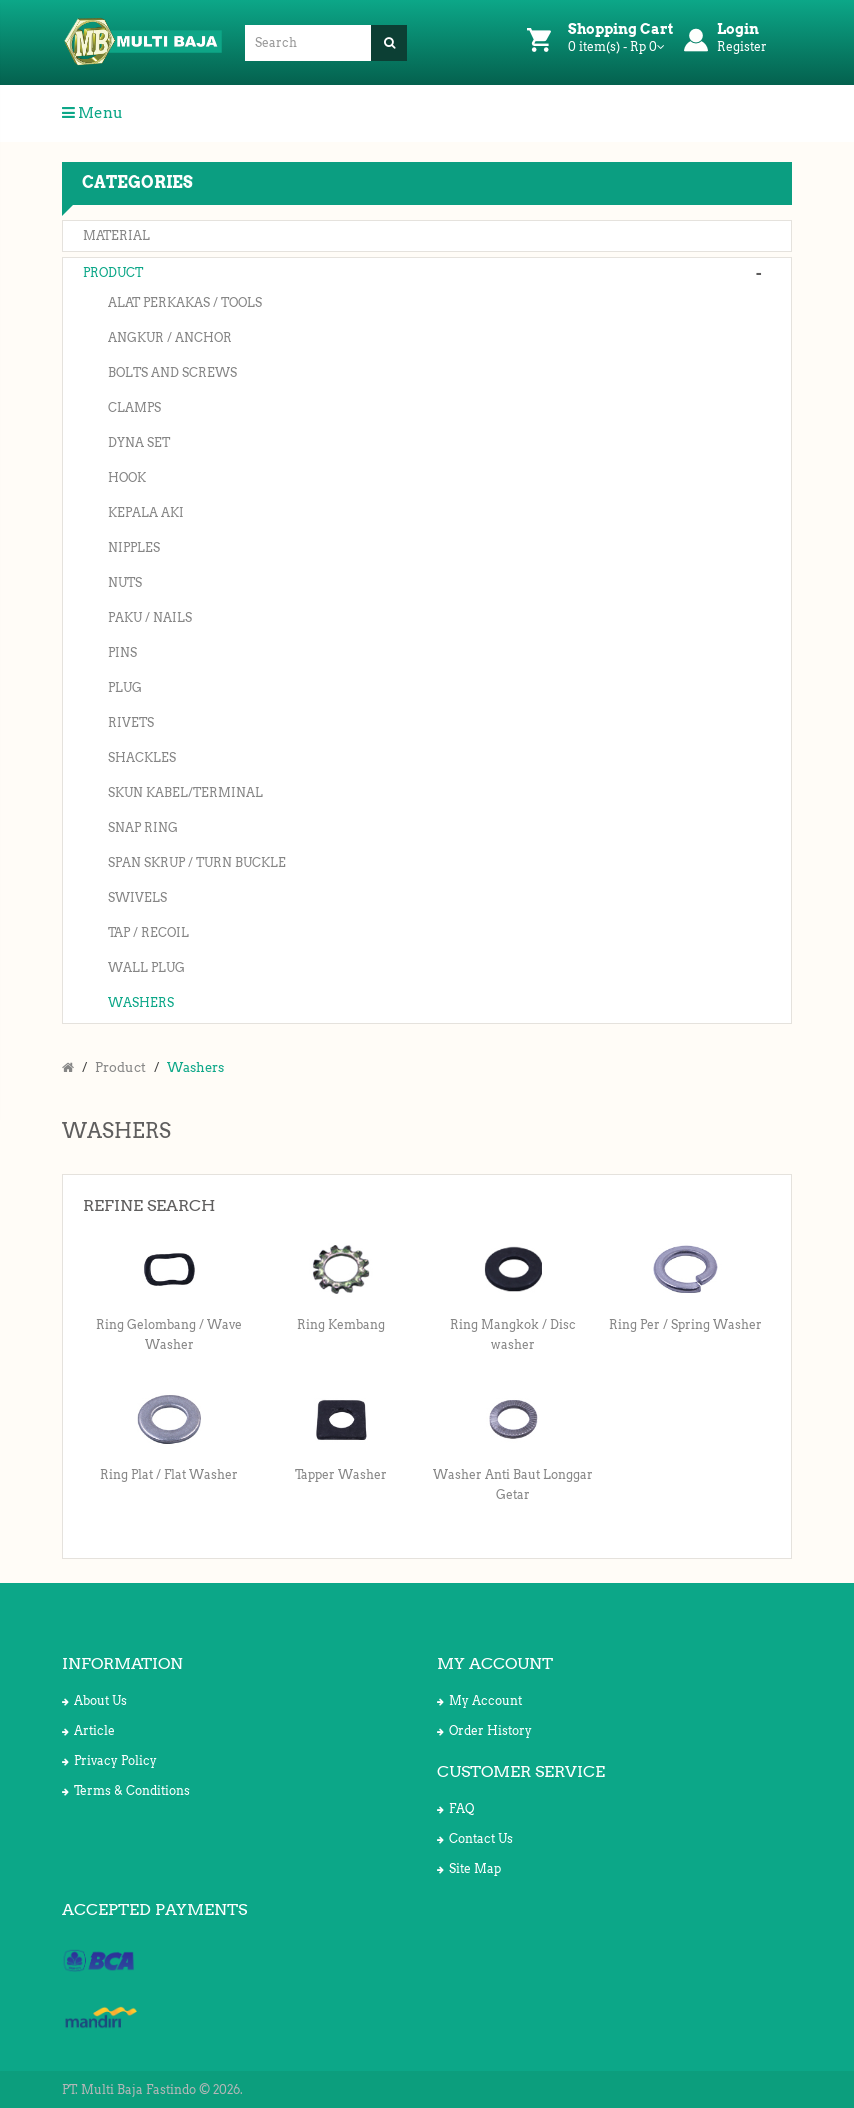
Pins (122, 652)
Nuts (125, 582)
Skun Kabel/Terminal (185, 792)
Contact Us (475, 1838)
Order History (484, 1730)
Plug (125, 687)
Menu (92, 113)
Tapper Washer (341, 1474)
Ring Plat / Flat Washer (169, 1474)
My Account (479, 1700)
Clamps (134, 407)
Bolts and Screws (172, 372)
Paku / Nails (150, 617)
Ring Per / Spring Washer (685, 1324)
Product (113, 272)
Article (88, 1730)
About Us (94, 1700)
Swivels (137, 897)
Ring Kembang (341, 1324)
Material (116, 235)
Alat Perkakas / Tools (185, 302)
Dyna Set (139, 442)
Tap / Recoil (148, 932)
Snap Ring (143, 827)
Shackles (142, 757)
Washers (141, 1002)
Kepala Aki (146, 512)
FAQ (455, 1808)
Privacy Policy (109, 1760)
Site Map (469, 1868)
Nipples (134, 547)
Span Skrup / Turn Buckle (197, 862)
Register (742, 46)
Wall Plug (146, 967)
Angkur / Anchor (170, 337)
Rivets (131, 722)
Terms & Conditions (126, 1790)
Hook (127, 477)
